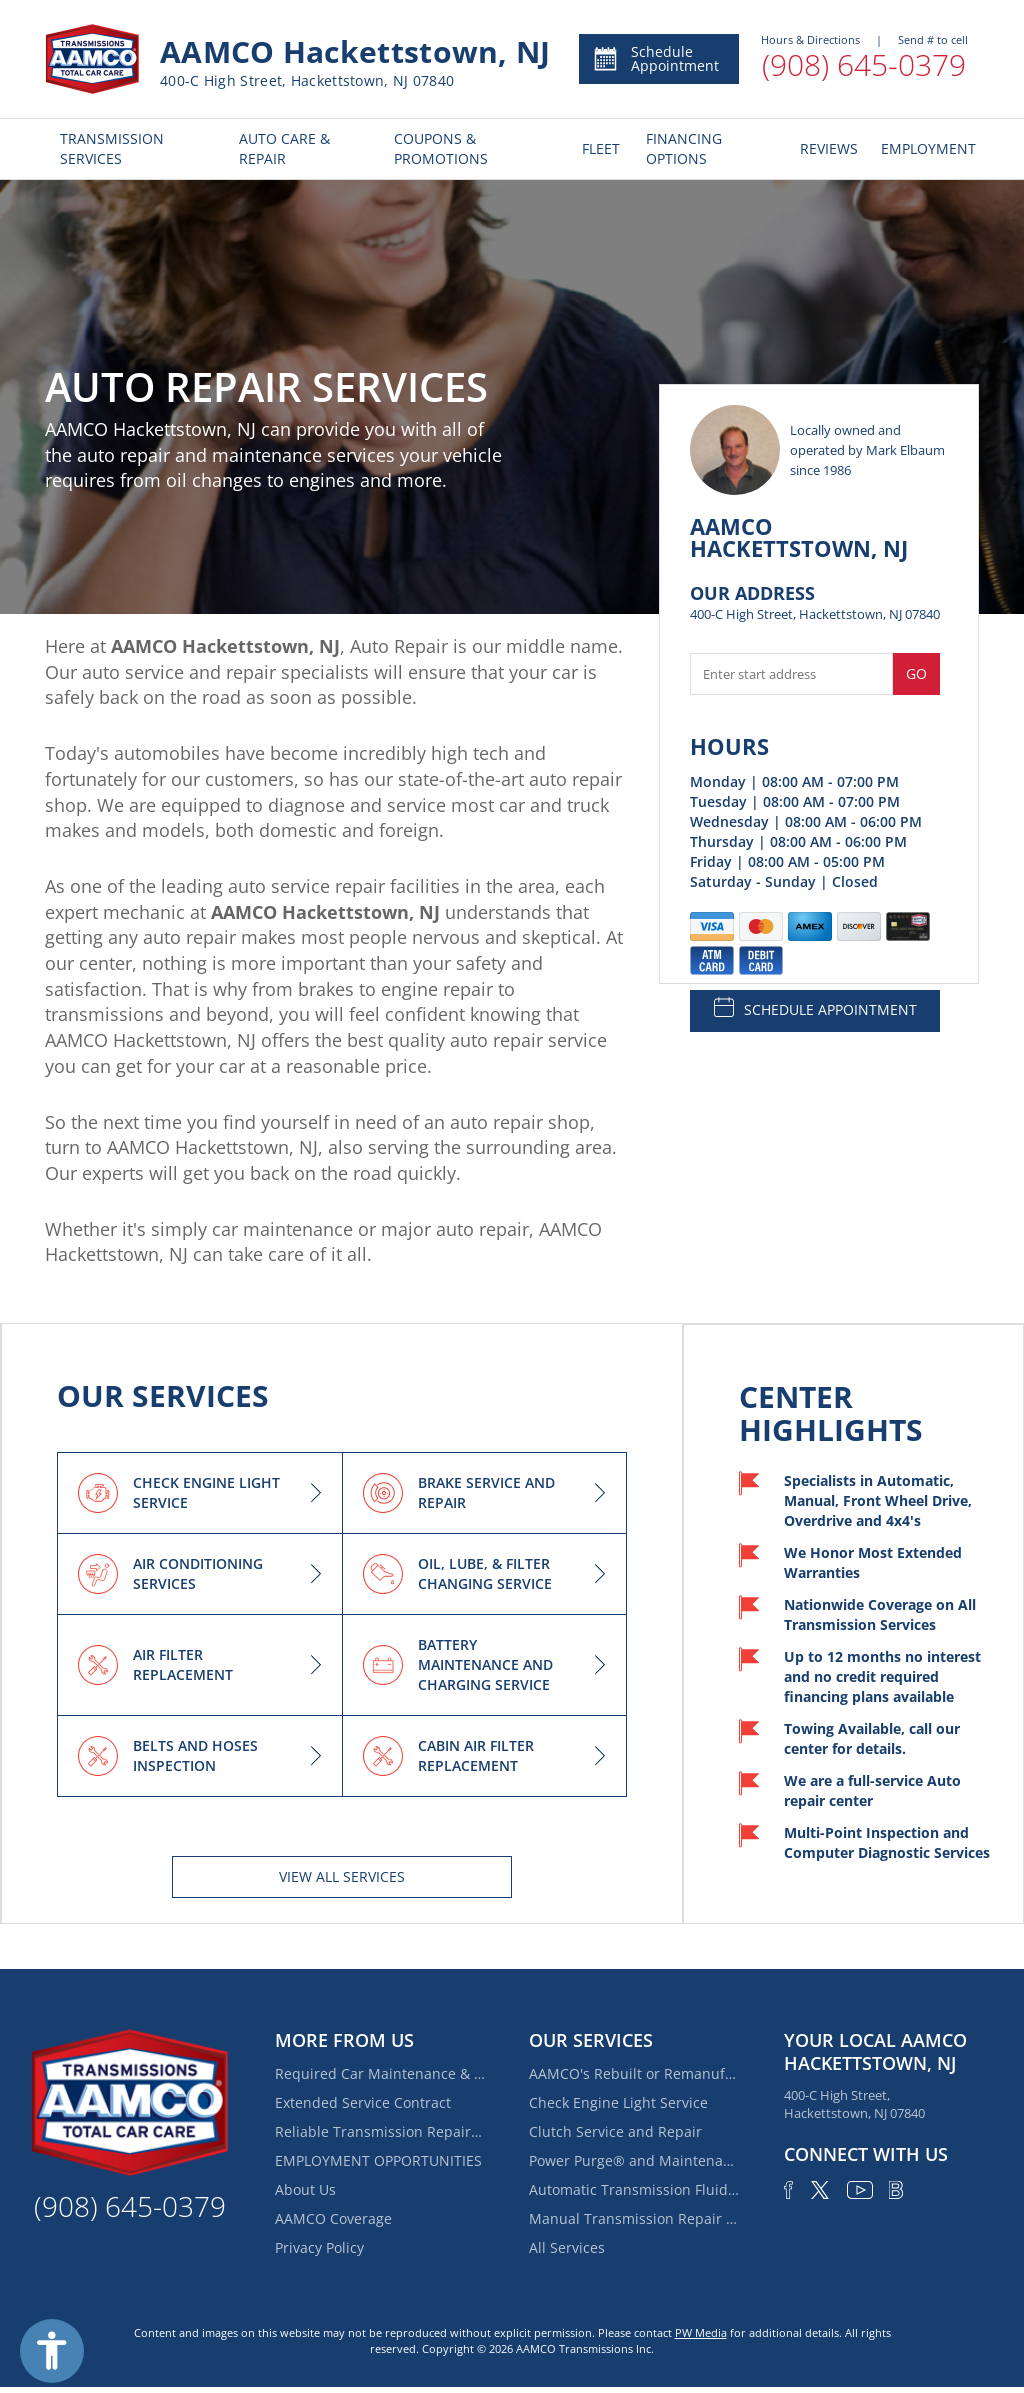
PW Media (701, 2332)
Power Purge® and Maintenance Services (634, 2160)
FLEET (598, 148)
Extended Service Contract (363, 2102)
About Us (305, 2189)
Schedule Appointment (655, 58)
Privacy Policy (319, 2247)
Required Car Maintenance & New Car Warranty (380, 2073)
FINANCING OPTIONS (684, 148)
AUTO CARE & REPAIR (284, 148)
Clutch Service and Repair (615, 2131)
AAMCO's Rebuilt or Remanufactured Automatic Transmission (634, 2073)
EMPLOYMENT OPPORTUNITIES (378, 2160)
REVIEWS (825, 148)
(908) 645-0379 (864, 64)
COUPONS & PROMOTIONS (441, 148)
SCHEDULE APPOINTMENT (815, 1008)
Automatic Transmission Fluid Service (634, 2189)
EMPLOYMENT (922, 148)
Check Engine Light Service (618, 2102)
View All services (342, 1876)
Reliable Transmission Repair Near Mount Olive (380, 2131)
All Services (567, 2247)
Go (916, 673)
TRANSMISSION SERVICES (112, 148)
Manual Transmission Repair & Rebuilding (634, 2218)
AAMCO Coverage (333, 2218)
